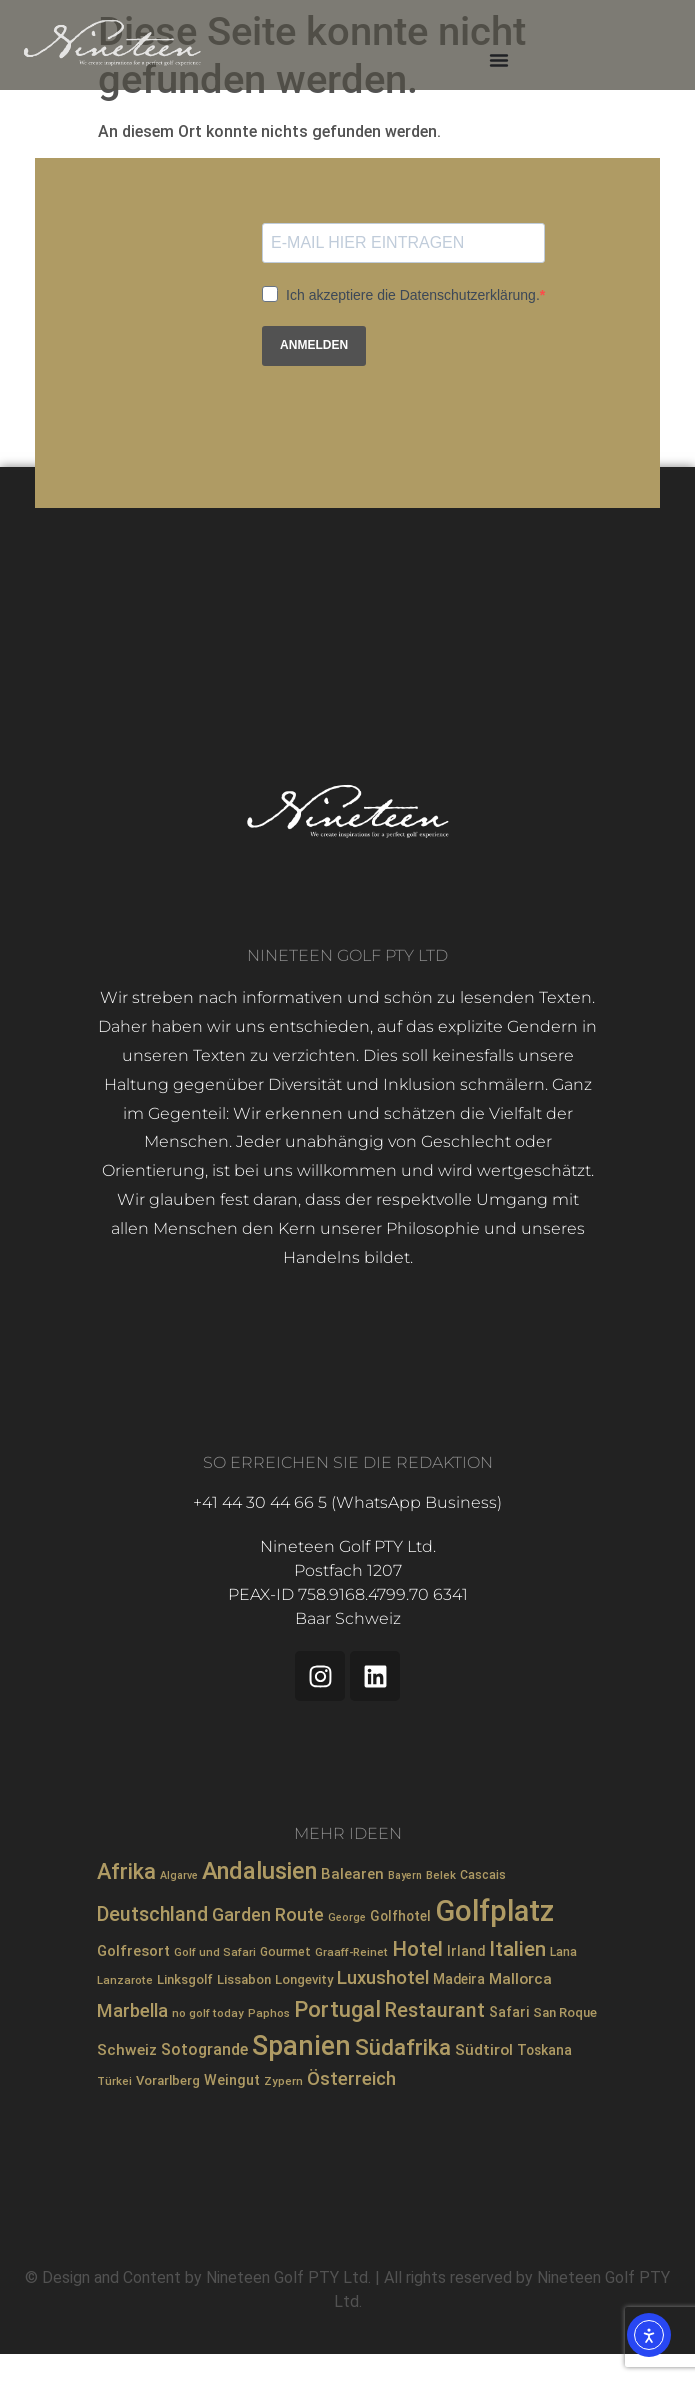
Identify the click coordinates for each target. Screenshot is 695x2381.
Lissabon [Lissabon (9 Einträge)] (244, 1979)
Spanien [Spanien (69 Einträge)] (301, 2046)
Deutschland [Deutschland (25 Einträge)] (152, 1914)
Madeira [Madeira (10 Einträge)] (459, 1979)
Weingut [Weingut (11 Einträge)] (232, 2080)
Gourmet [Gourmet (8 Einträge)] (285, 1952)
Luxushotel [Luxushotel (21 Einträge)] (383, 1978)
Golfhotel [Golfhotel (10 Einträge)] (400, 1916)
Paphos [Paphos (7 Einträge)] (269, 2013)
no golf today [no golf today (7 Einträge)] (208, 2013)
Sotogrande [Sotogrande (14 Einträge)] (204, 2049)
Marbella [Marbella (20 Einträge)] (132, 2010)
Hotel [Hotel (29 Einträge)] (417, 1949)
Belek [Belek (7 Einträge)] (441, 1875)
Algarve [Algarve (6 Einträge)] (179, 1875)
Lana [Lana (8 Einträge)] (563, 1952)
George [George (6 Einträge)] (347, 1917)
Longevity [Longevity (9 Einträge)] (304, 1979)
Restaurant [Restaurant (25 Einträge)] (435, 2010)
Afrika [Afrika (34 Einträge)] (126, 1871)
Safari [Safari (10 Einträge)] (509, 2012)
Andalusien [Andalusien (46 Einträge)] (259, 1871)
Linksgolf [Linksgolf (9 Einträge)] (185, 1979)
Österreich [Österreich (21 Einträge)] (351, 2079)
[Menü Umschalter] (499, 60)
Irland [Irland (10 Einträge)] (466, 1951)
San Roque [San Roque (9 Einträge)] (565, 2012)
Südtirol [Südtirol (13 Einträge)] (484, 2050)
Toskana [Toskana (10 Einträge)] (544, 2050)
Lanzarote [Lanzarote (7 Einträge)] (125, 1980)
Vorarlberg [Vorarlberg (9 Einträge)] (168, 2080)
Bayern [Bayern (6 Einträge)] (405, 1875)
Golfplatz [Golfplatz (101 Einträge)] (494, 1911)
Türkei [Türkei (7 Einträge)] (114, 2081)
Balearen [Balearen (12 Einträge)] (352, 1874)
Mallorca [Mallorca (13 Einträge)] (520, 1979)
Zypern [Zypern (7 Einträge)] (283, 2081)
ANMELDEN (314, 345)
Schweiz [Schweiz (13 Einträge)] (127, 2050)
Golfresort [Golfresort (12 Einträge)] (133, 1951)
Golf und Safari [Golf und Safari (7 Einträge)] (215, 1952)
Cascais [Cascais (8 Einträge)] (483, 1875)
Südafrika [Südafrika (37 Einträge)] (403, 2047)
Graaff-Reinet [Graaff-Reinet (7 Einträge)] (351, 1952)
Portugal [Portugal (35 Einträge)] (337, 2009)
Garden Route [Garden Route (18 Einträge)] (268, 1915)
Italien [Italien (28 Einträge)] (517, 1949)
